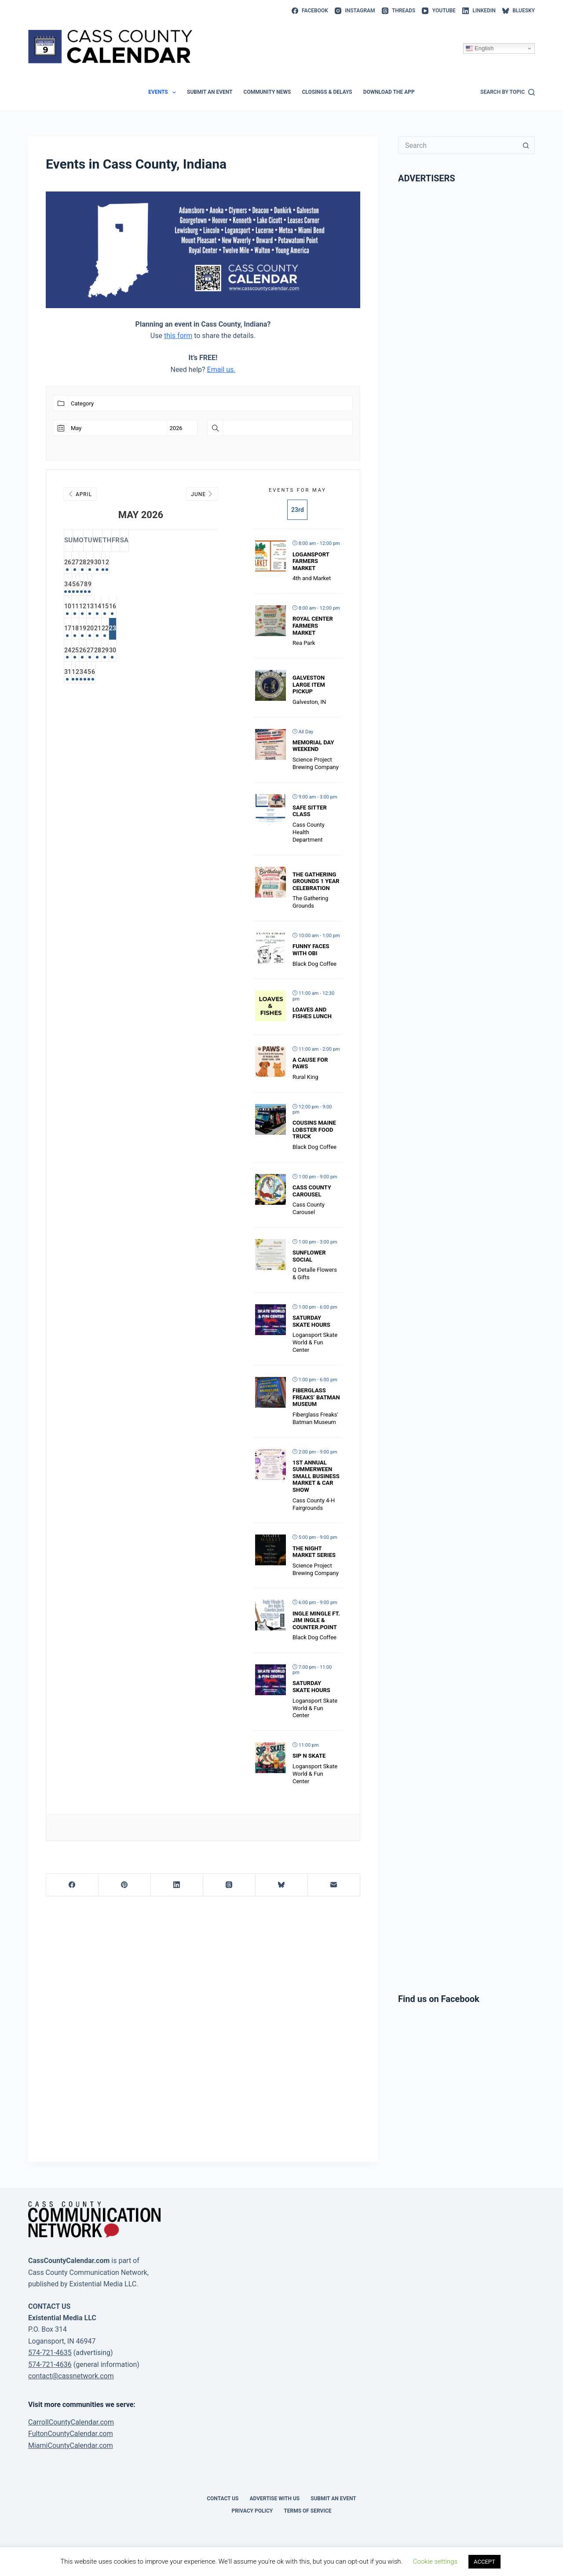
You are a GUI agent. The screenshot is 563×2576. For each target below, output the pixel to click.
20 (141, 630)
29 (141, 563)
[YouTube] (438, 11)
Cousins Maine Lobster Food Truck (314, 1129)
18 (97, 630)
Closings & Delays (327, 92)
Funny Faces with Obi (310, 950)
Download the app (389, 92)
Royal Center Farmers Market (312, 625)
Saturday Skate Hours (311, 1321)
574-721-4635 (50, 2352)
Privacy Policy (252, 2511)
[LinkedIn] (479, 11)
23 (206, 630)
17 (75, 630)
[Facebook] (310, 11)
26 (75, 563)
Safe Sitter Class (309, 811)
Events (163, 92)
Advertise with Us (275, 2498)
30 (163, 563)
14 (163, 607)
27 (97, 563)
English (480, 48)
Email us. (221, 369)
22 (185, 630)
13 (141, 607)
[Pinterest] (125, 1885)
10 (75, 607)
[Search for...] (457, 145)
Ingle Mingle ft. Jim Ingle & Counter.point (316, 1620)
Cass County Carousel (311, 1191)
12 (119, 607)
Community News (267, 92)
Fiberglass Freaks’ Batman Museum (316, 1397)
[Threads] (399, 11)
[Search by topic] (507, 92)
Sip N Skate (308, 1755)
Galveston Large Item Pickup (308, 684)
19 (119, 630)
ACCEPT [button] (484, 2561)
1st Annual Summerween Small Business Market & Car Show (316, 1476)
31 (75, 675)
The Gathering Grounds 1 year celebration (316, 881)
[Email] (334, 1885)
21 (163, 630)
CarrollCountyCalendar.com (71, 2422)
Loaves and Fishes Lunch (312, 1013)
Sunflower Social (308, 1256)
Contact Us (222, 2498)
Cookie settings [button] (435, 2561)
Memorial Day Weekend (313, 746)
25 (97, 652)
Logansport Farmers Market (310, 561)
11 (97, 607)
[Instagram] (355, 11)
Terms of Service (307, 2511)
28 (119, 563)
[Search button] (526, 145)
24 (75, 652)
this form (178, 335)
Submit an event (210, 92)
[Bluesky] (518, 11)
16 (206, 607)
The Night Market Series (314, 1552)
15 (185, 607)
